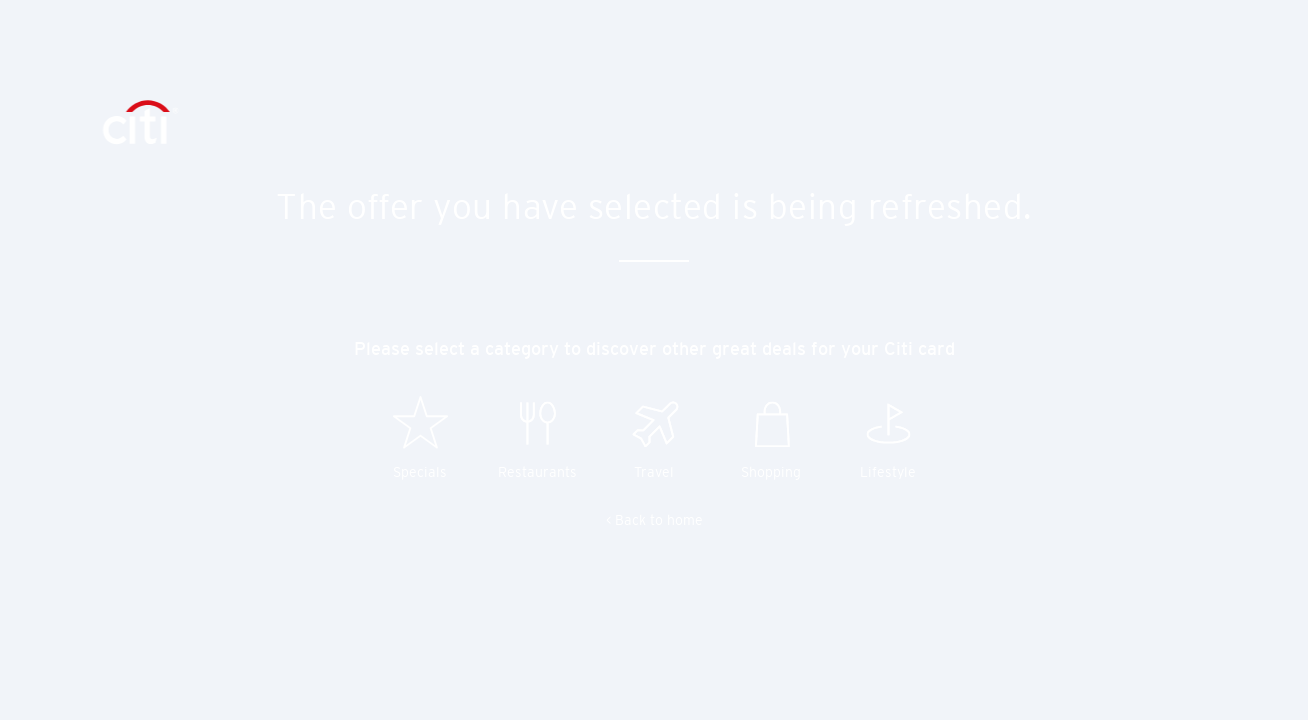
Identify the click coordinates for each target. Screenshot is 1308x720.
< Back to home (654, 520)
